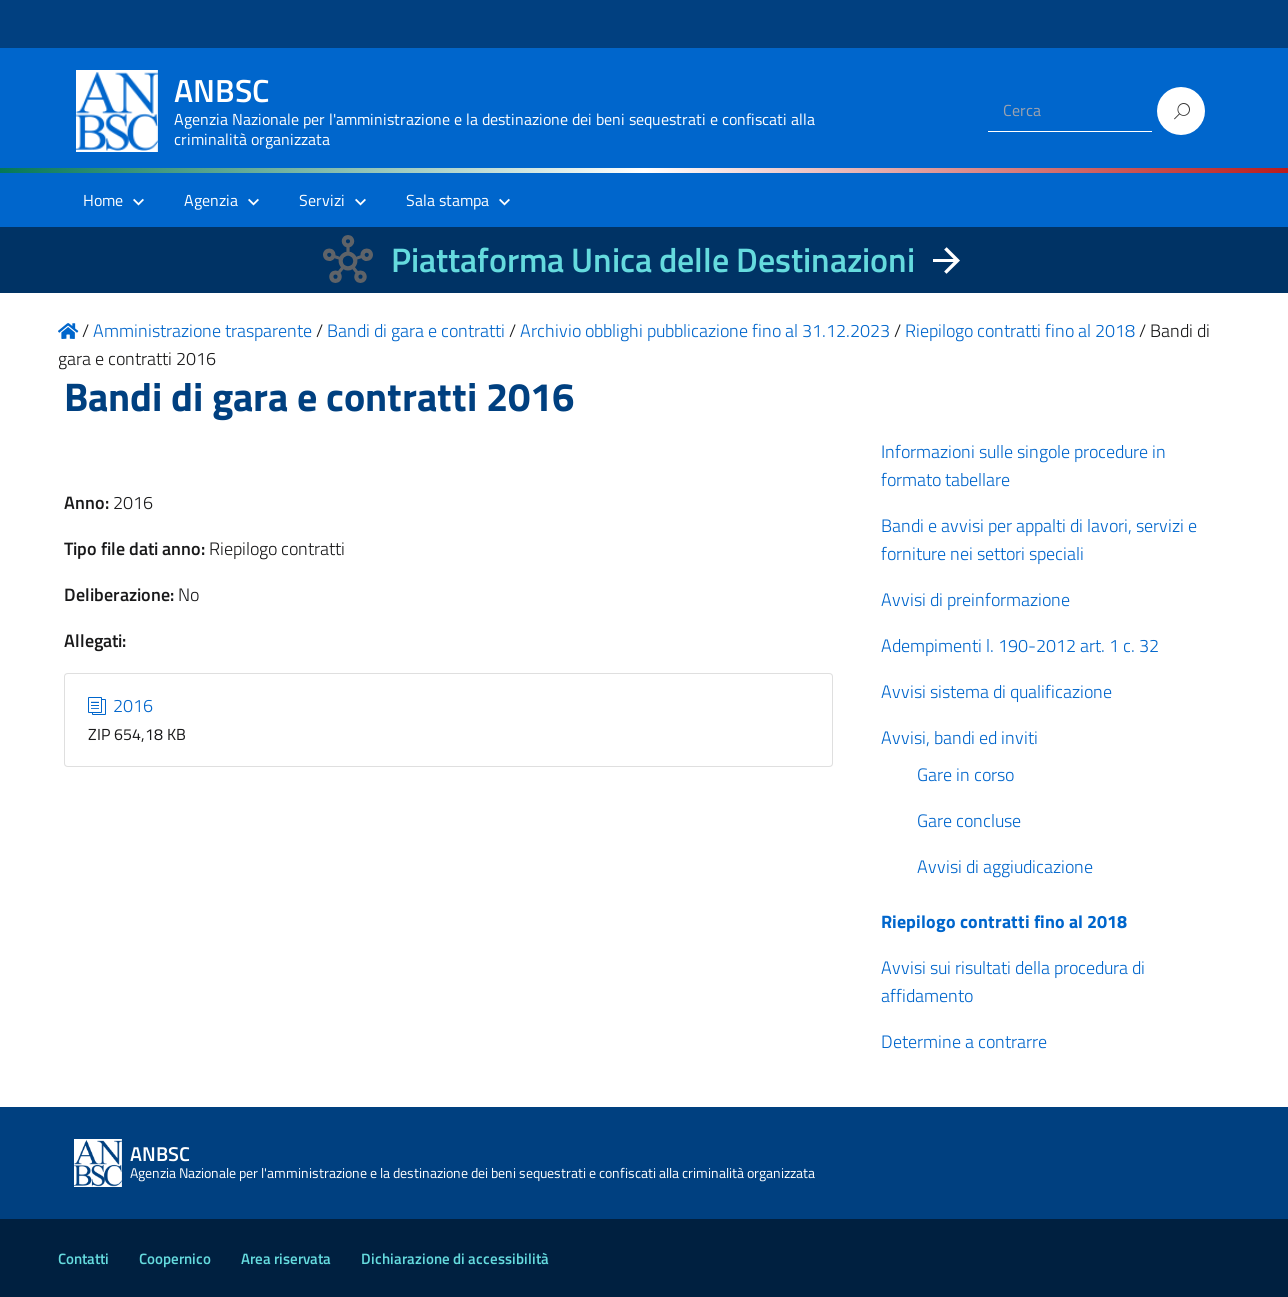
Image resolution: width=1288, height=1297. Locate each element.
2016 (121, 705)
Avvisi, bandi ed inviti (959, 737)
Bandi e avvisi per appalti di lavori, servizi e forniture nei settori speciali (1039, 539)
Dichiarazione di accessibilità (455, 1258)
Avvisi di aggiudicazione (1005, 866)
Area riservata (286, 1258)
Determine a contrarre (964, 1041)
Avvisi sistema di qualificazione (996, 691)
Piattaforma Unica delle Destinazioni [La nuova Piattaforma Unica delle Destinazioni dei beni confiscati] (653, 259)
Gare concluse (969, 820)
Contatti (83, 1258)
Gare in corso (965, 774)
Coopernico (175, 1258)
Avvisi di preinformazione (975, 599)
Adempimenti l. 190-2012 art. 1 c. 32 (1020, 645)
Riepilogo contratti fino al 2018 (1004, 921)
